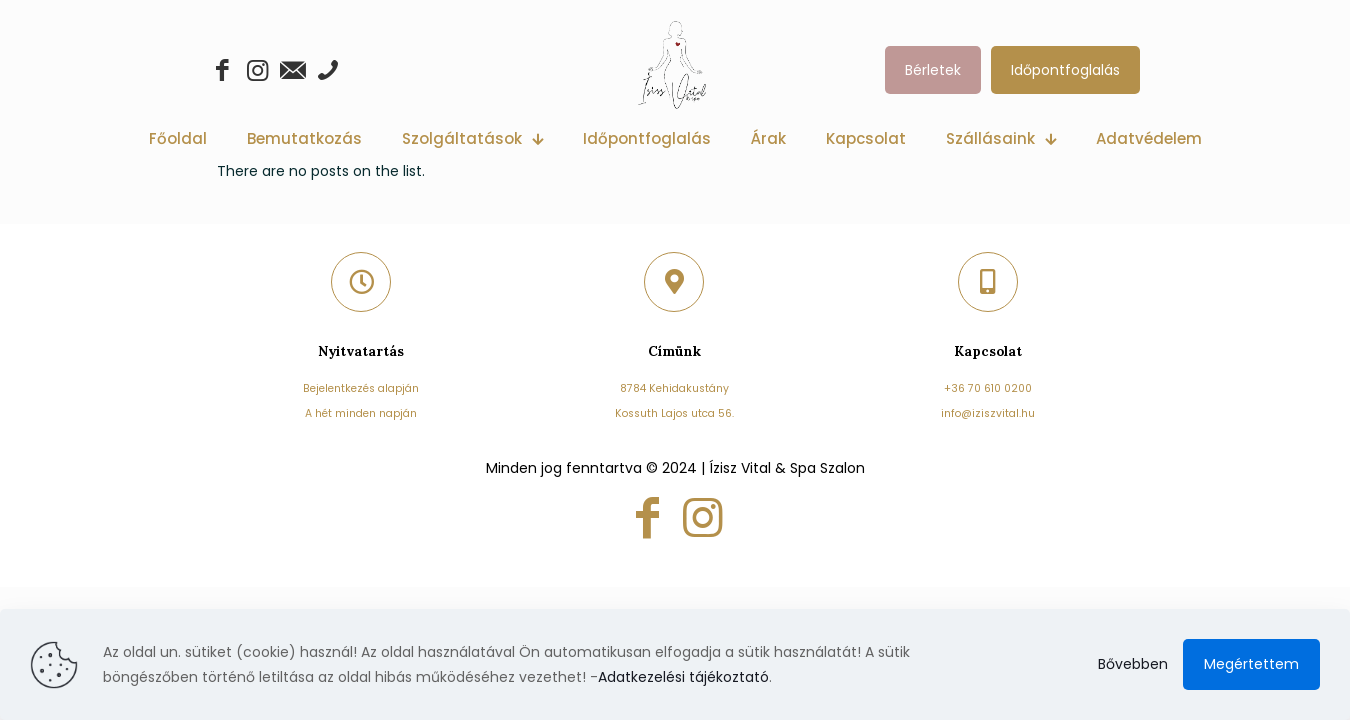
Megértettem (1251, 664)
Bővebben (1133, 664)
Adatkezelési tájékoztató (683, 677)
